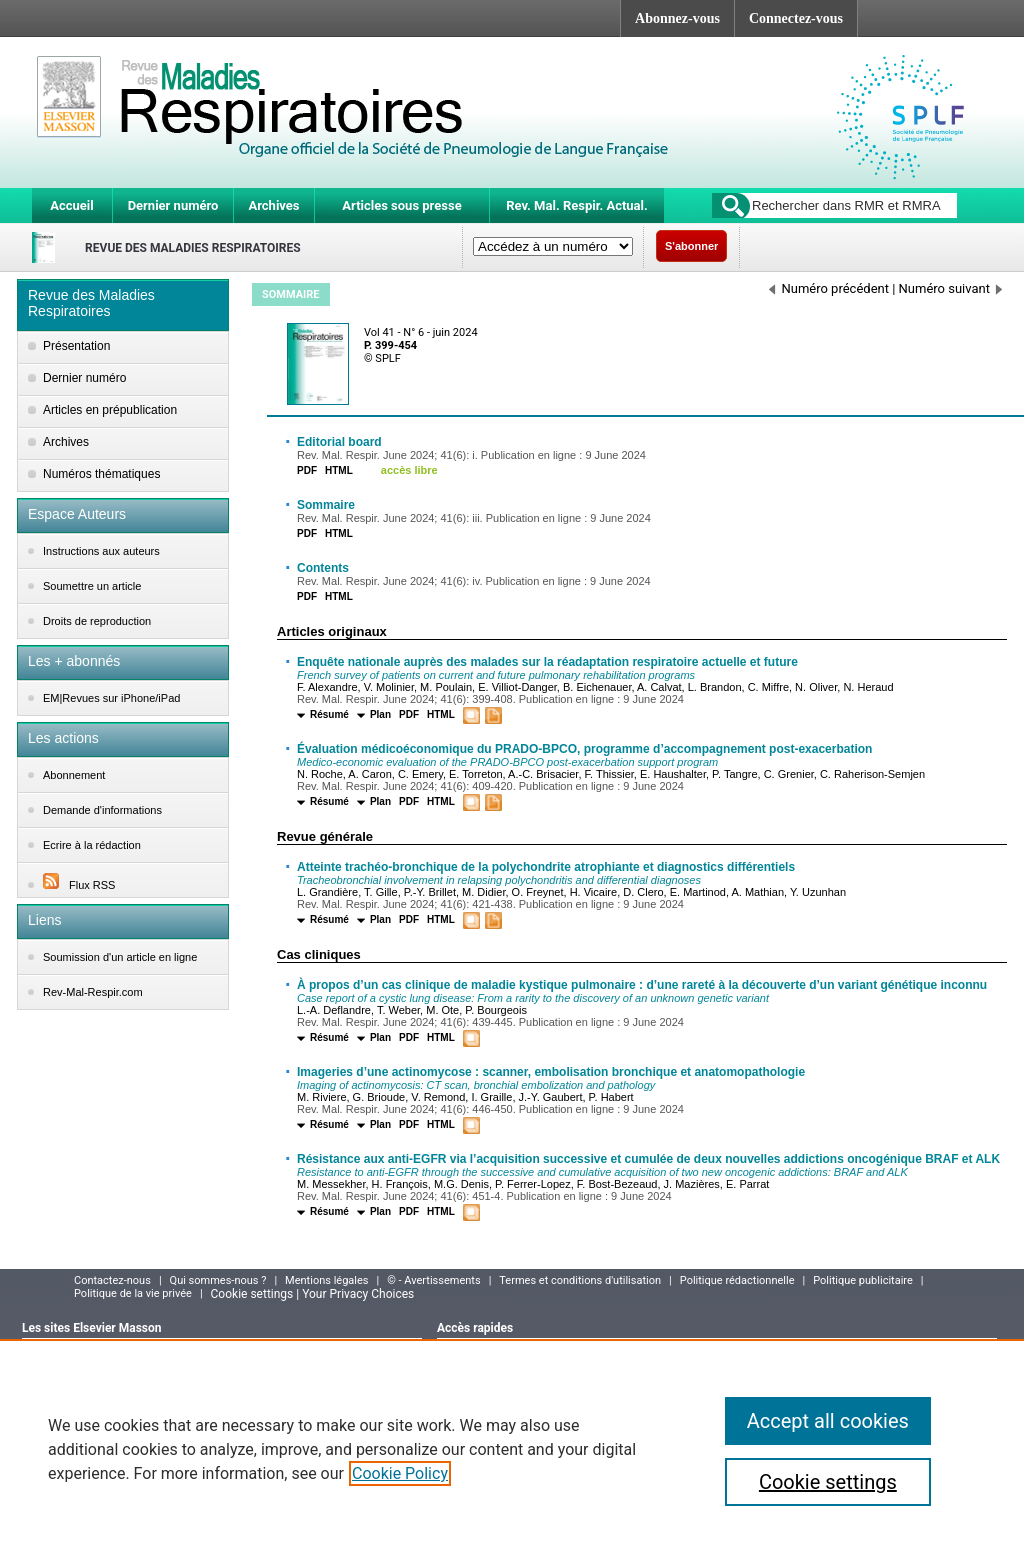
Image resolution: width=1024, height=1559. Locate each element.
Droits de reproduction (97, 621)
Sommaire (326, 505)
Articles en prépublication (110, 410)
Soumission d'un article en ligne (120, 957)
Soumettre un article (92, 586)
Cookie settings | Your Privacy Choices (313, 1294)
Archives (273, 205)
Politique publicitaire (863, 1280)
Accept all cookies (828, 1421)
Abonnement (74, 775)
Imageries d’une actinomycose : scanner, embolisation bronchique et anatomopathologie (551, 1072)
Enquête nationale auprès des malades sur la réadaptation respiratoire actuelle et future (547, 662)
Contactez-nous (112, 1280)
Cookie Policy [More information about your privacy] (400, 1473)
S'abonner (691, 246)
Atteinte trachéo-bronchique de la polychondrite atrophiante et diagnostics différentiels (546, 867)
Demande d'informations (102, 810)
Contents (323, 568)
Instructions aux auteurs (101, 551)
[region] (512, 1449)
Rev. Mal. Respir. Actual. (577, 205)
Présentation (76, 346)
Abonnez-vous (677, 18)
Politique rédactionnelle (737, 1280)
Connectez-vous (796, 18)
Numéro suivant (950, 288)
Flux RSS (79, 885)
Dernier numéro (173, 205)
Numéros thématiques (101, 474)
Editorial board (339, 442)
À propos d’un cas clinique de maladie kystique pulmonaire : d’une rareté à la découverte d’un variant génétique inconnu (642, 985)
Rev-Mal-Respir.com (93, 992)
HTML (339, 470)
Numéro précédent (829, 288)
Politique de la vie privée (133, 1293)
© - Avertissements (433, 1280)
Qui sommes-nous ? (218, 1280)
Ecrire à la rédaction (92, 845)
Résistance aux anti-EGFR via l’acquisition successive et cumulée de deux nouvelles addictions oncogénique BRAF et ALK (648, 1159)
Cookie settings (828, 1482)
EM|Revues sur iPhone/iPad (111, 698)
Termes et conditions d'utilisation (580, 1280)
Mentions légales (326, 1280)
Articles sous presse (401, 205)
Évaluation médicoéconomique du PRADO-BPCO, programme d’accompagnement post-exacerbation (584, 749)
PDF (307, 470)
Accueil (71, 205)
